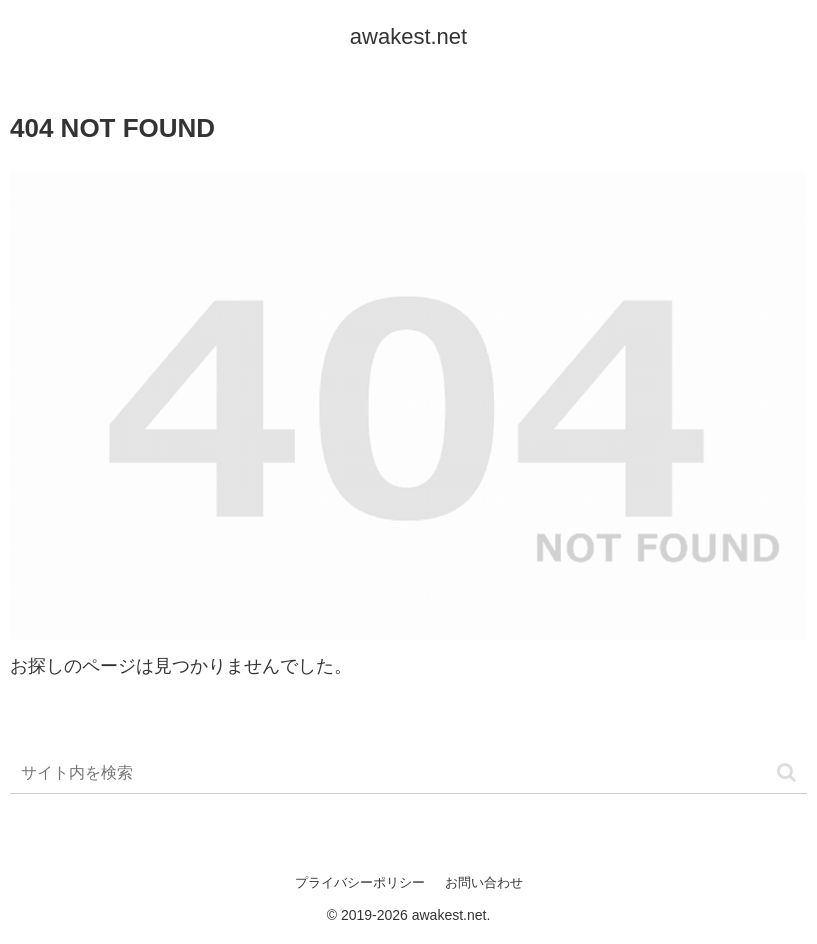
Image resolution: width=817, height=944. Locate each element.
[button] (786, 772)
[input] (408, 773)
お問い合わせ (484, 882)
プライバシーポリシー (360, 882)
